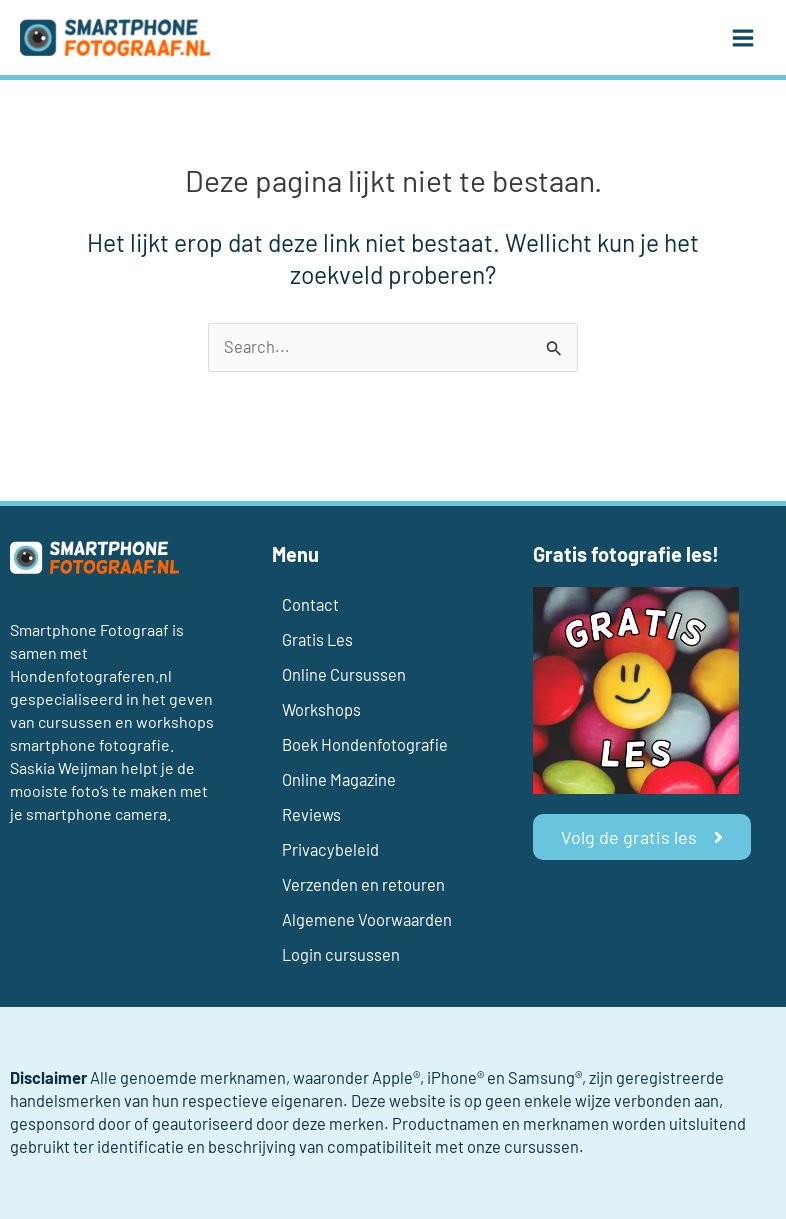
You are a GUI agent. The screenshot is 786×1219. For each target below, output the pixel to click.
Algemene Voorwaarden (367, 919)
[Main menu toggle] (742, 37)
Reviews (311, 814)
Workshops (321, 709)
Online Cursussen (344, 674)
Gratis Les (317, 639)
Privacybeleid (330, 849)
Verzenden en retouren (363, 884)
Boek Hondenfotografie (365, 744)
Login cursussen (341, 954)
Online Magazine (339, 779)
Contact (310, 604)
